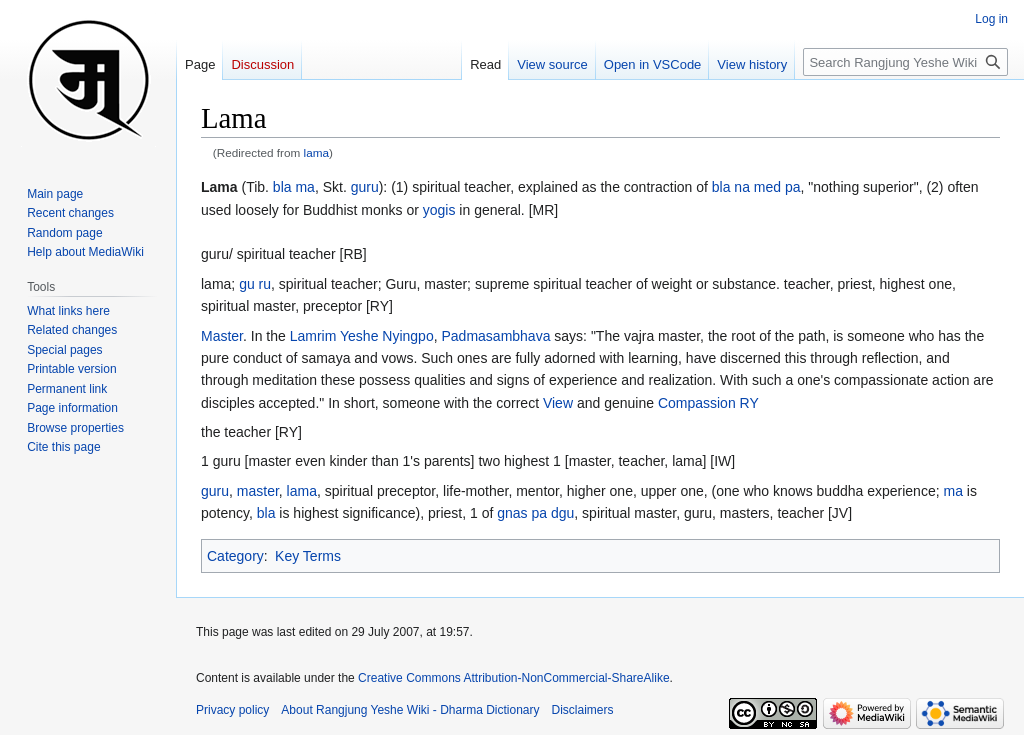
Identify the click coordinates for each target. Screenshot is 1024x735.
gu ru (255, 284)
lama (316, 152)
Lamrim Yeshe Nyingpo (362, 336)
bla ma (294, 187)
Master (222, 336)
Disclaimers (583, 710)
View (558, 403)
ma (952, 491)
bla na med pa (756, 187)
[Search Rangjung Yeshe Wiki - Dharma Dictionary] (905, 62)
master (258, 491)
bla (266, 513)
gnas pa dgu (535, 513)
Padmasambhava (495, 336)
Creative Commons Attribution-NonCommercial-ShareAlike (513, 678)
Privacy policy (232, 710)
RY (749, 403)
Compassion (697, 403)
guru (365, 187)
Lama (219, 187)
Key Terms (308, 556)
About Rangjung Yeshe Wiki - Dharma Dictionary (410, 710)
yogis (439, 210)
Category (235, 556)
